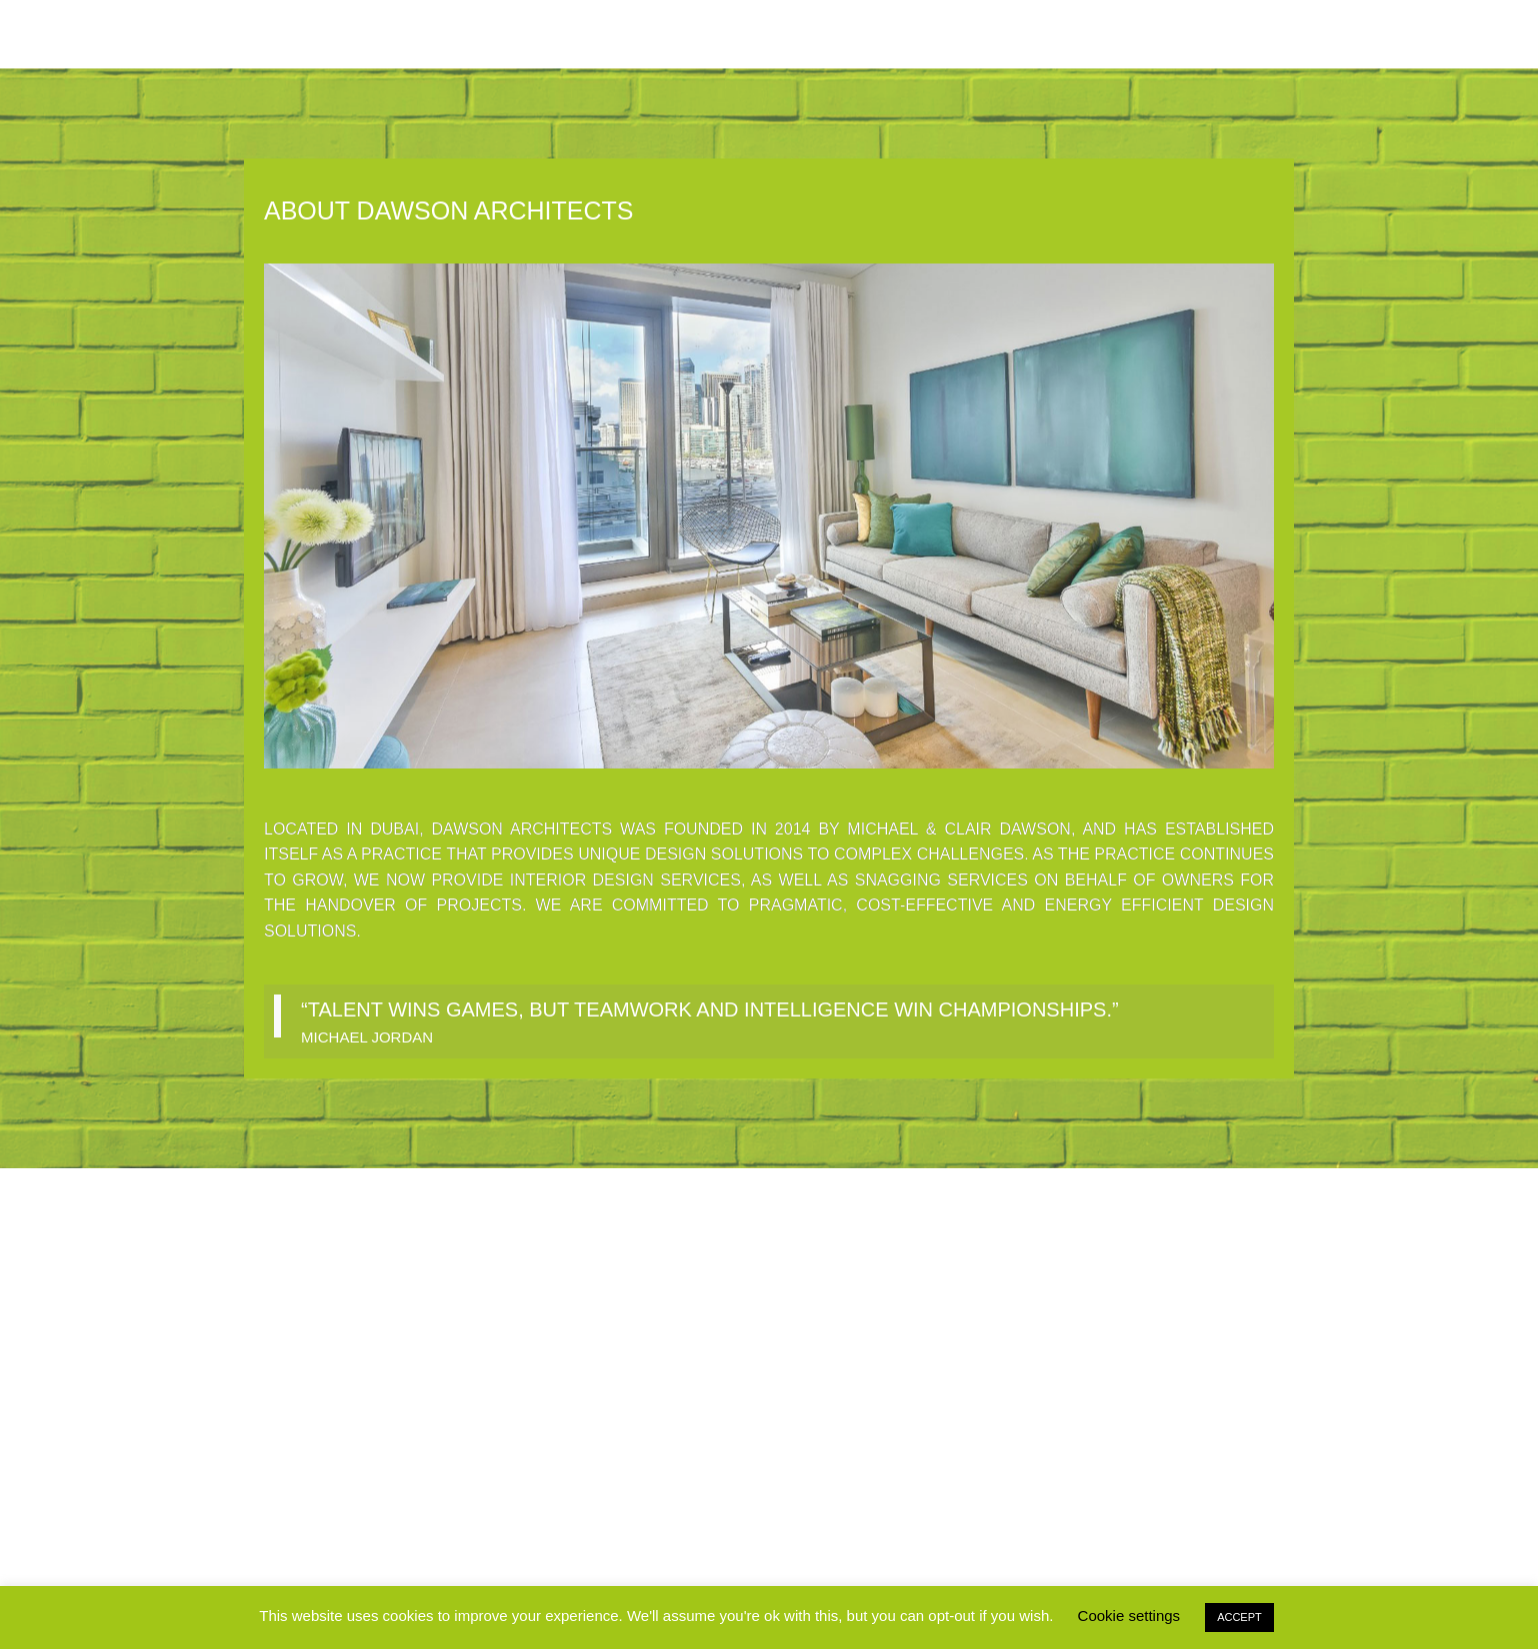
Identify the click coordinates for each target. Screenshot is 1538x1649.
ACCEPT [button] (1239, 1617)
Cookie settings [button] (1129, 1615)
